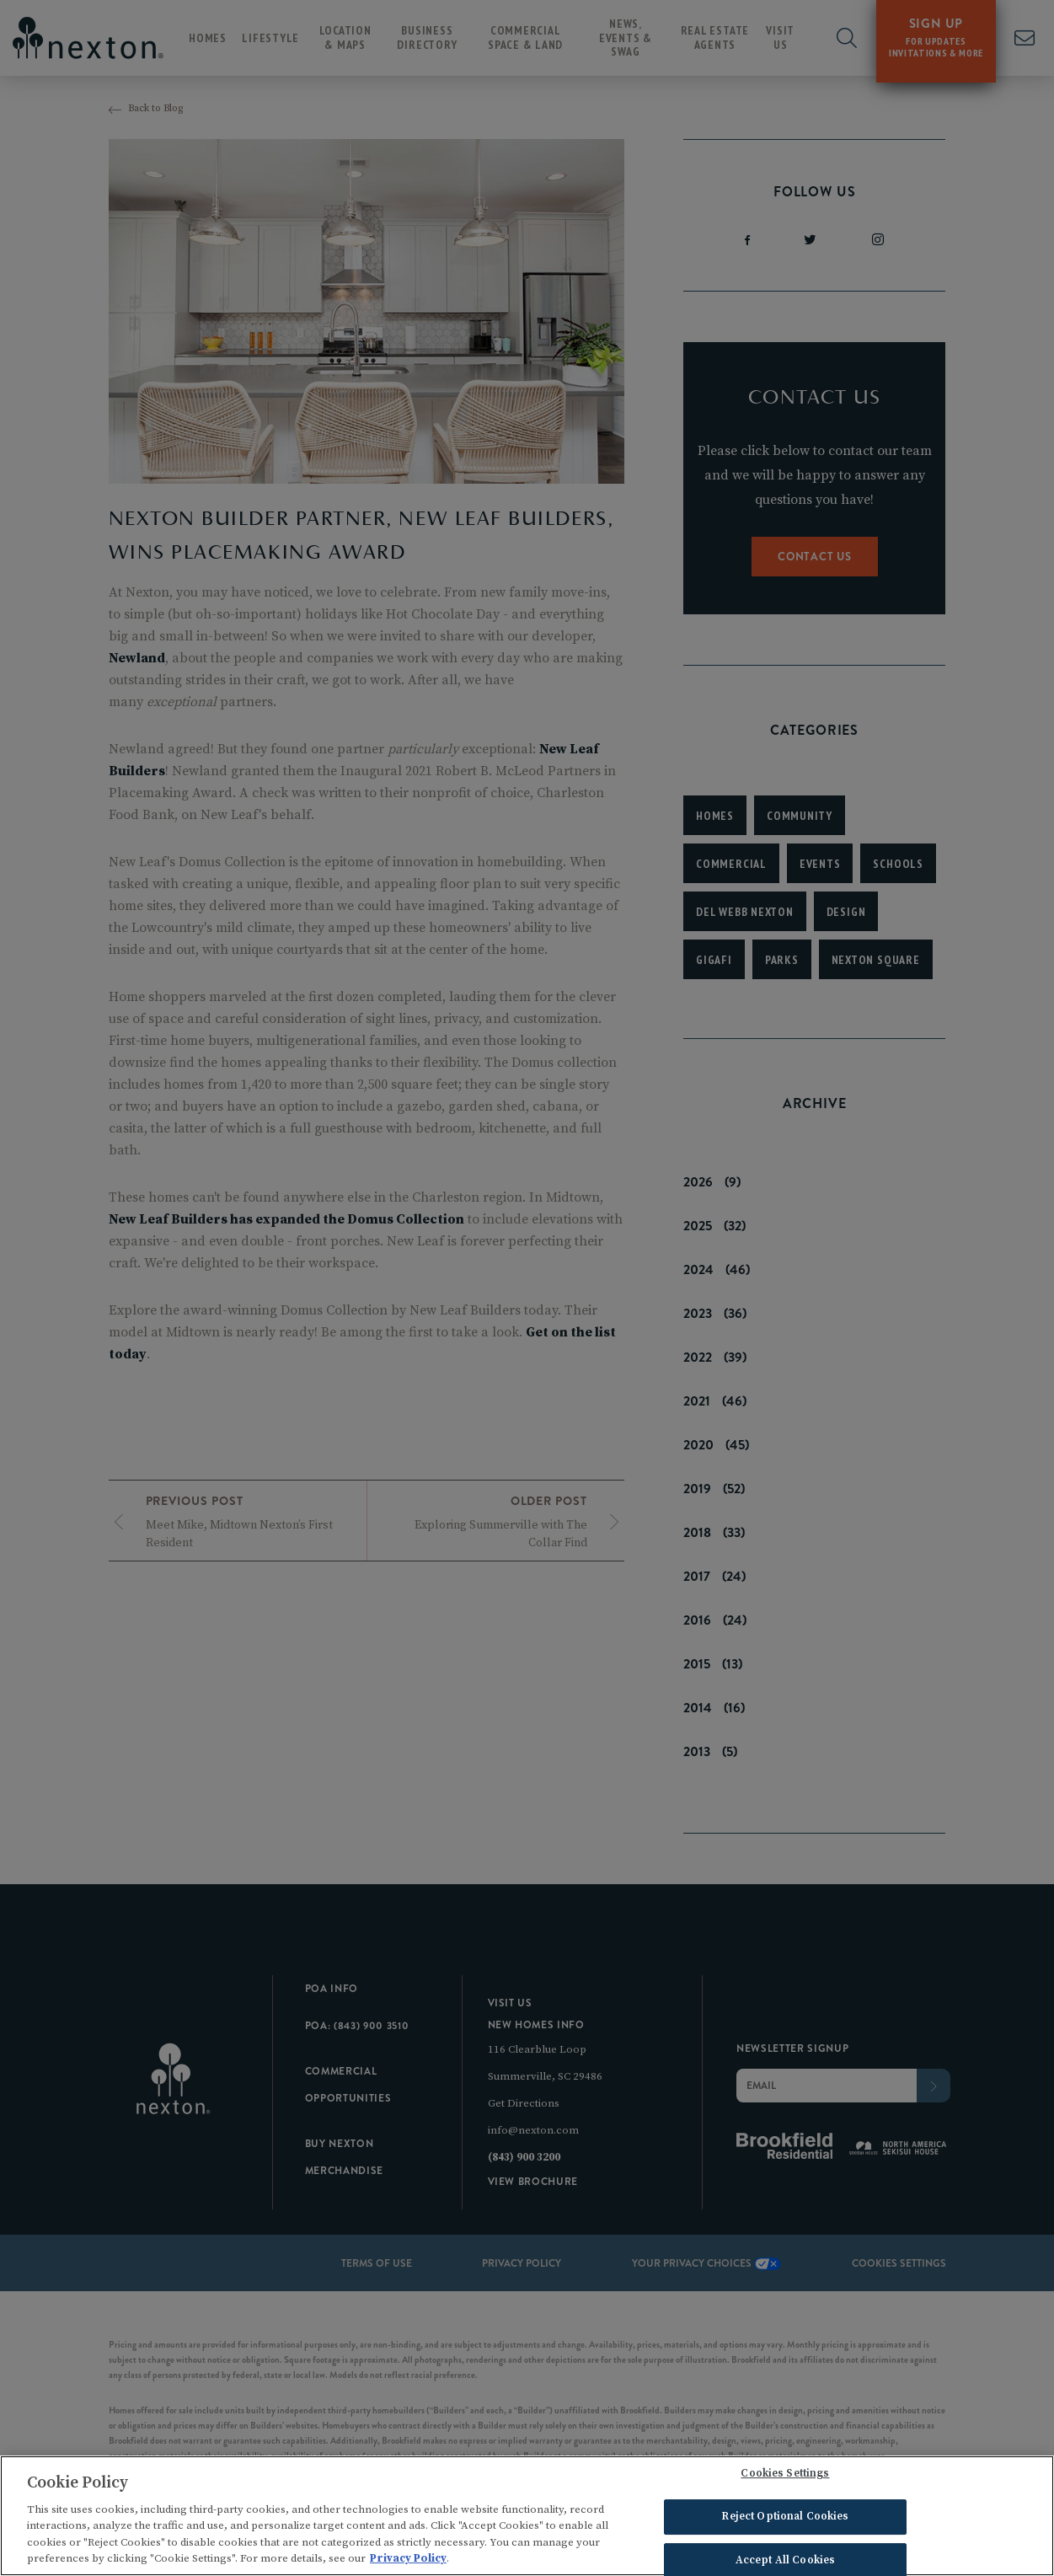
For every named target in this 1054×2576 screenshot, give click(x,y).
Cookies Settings (785, 2476)
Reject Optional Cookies (784, 2519)
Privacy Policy (408, 2561)
